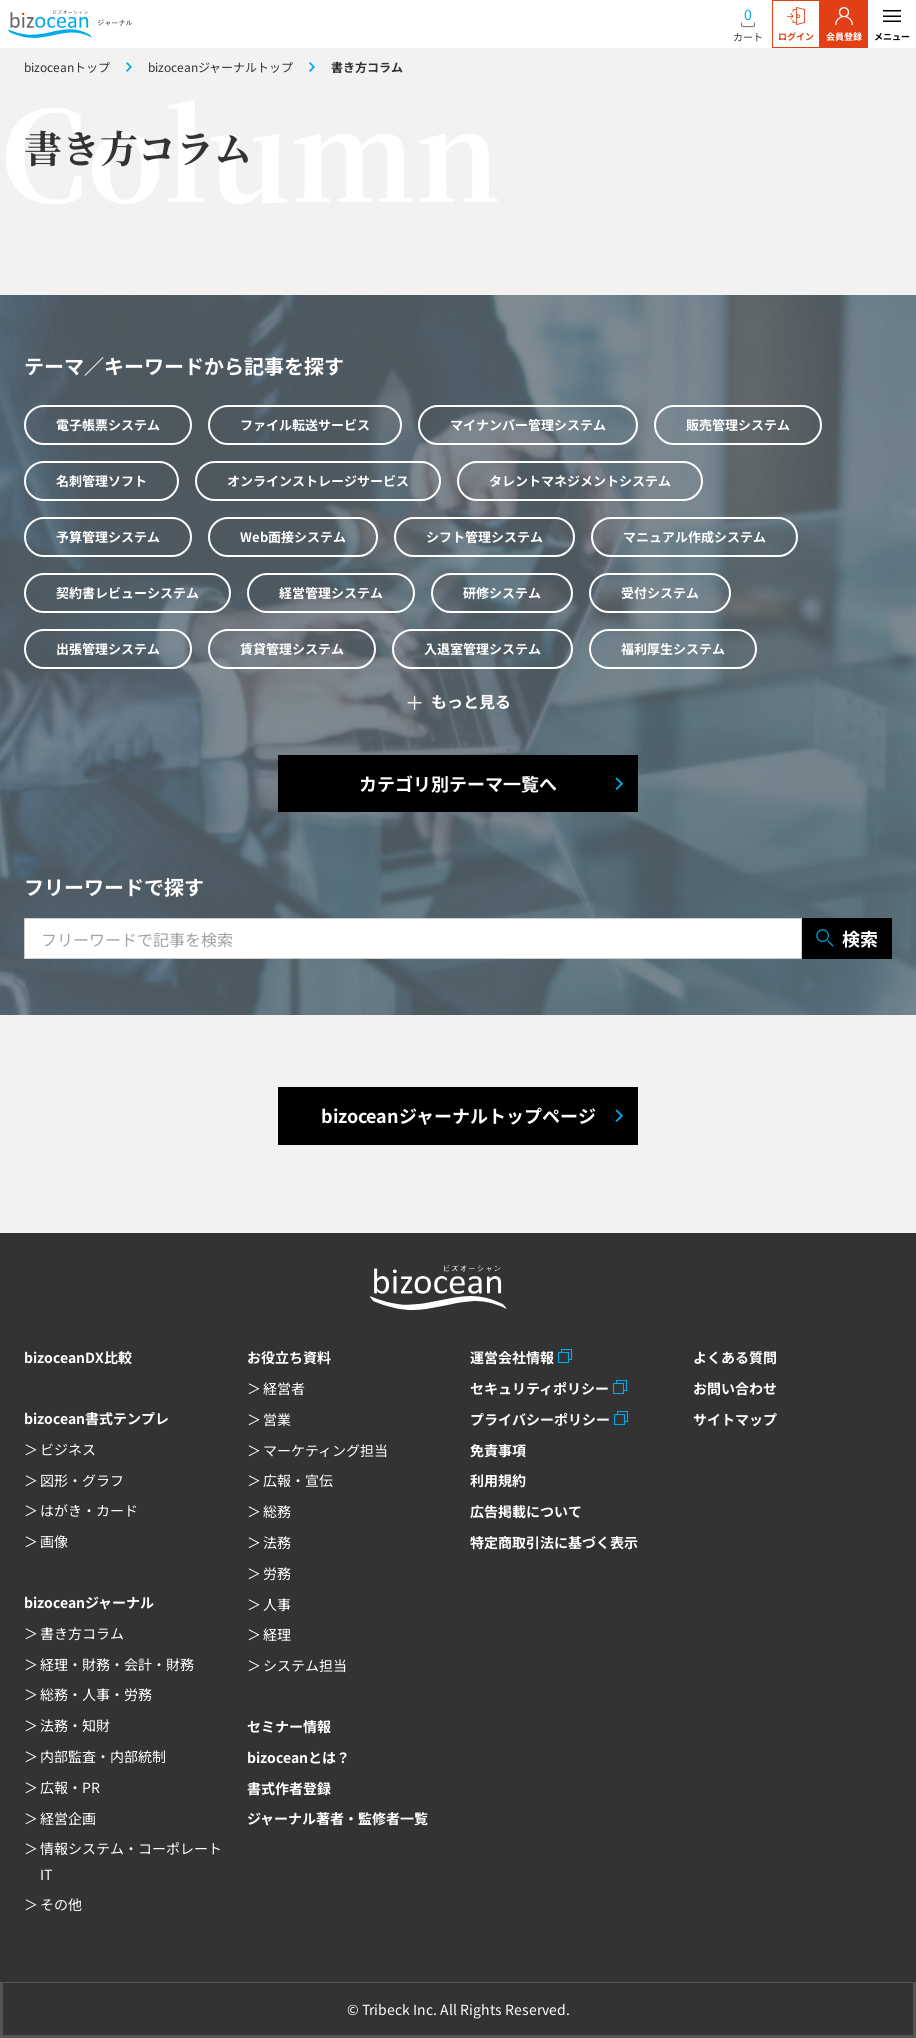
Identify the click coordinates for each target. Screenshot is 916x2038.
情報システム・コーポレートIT (131, 1860)
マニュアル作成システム (694, 536)
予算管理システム (108, 536)
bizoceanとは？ (298, 1757)
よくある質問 (735, 1357)
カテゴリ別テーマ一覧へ (458, 783)
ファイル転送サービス (305, 424)
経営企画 (68, 1818)
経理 (277, 1634)
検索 (847, 938)
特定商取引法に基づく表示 (554, 1542)
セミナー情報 (289, 1726)
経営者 (284, 1388)
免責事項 (498, 1450)
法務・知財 (75, 1725)
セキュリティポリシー (539, 1388)
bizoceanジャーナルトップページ (458, 1115)
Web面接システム (293, 536)
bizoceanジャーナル (89, 1602)
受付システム (660, 592)
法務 (277, 1542)
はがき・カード (89, 1510)
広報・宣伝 (298, 1480)
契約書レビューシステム (127, 592)
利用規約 (498, 1480)
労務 (277, 1573)
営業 (277, 1419)
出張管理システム (108, 648)
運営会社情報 (512, 1357)
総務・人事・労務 (96, 1694)
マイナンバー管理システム (528, 424)
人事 (277, 1604)
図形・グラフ (82, 1480)
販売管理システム (738, 424)
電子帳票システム (108, 424)
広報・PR (70, 1787)
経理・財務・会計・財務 (117, 1664)
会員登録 (844, 25)
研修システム (502, 592)
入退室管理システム (482, 648)
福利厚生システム (673, 648)
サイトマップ (735, 1419)
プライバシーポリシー (540, 1419)
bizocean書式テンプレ (96, 1418)
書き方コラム (82, 1633)
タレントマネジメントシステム (580, 480)
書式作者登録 (289, 1788)
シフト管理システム (484, 536)
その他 (61, 1904)
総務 (277, 1511)
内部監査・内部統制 (103, 1756)
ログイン (796, 25)
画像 (54, 1541)
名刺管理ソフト (101, 480)
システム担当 (305, 1665)
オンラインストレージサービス (318, 480)
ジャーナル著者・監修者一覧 (337, 1818)
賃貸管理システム (292, 648)
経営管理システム (331, 592)
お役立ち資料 (289, 1357)
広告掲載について (526, 1511)
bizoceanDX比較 (78, 1357)
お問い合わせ (735, 1388)
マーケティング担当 (325, 1450)
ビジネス (68, 1449)
